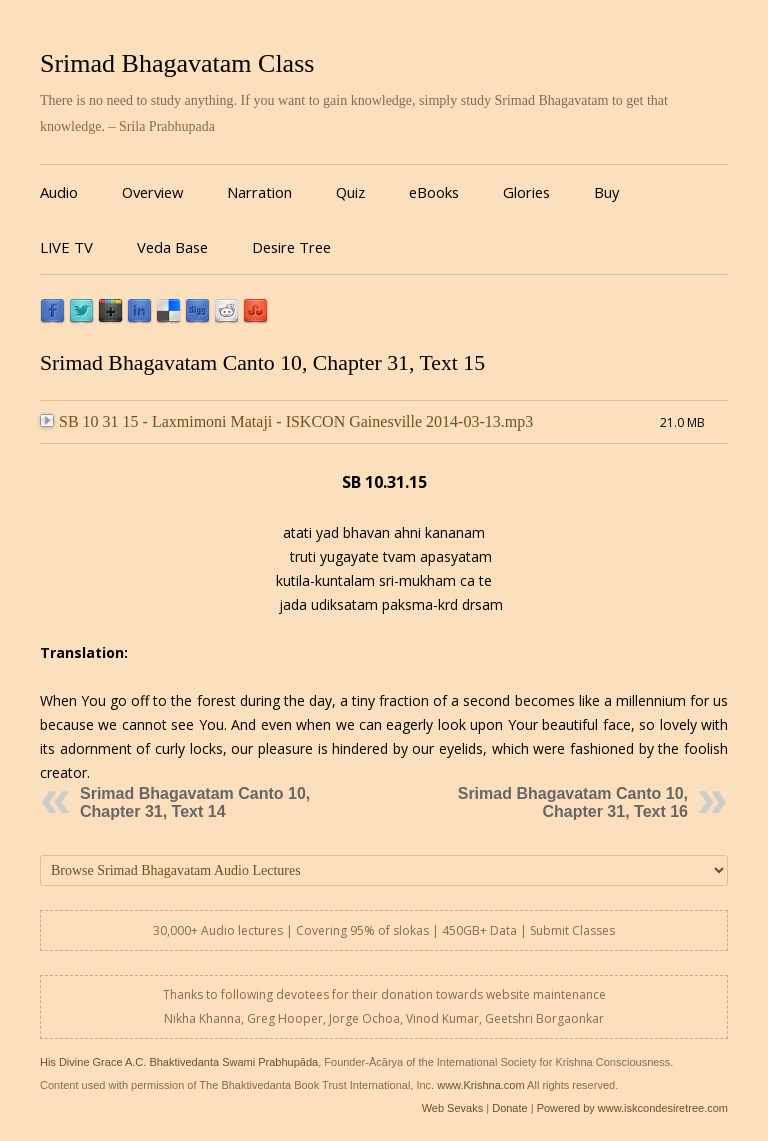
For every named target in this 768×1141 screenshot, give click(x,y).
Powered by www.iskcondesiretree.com (632, 1108)
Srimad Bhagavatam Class (177, 63)
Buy (606, 192)
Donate (509, 1108)
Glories (526, 192)
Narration (259, 192)
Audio (59, 192)
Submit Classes (572, 930)
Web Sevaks (453, 1108)
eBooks (434, 192)
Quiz (350, 192)
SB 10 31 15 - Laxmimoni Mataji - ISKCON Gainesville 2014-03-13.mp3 (286, 421)
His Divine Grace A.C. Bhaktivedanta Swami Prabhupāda (179, 1062)
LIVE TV (66, 247)
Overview (152, 192)
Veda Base (172, 247)
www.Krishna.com (480, 1085)
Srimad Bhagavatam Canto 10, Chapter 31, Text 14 (195, 802)
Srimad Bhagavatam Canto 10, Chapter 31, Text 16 (573, 802)
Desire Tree (291, 247)
